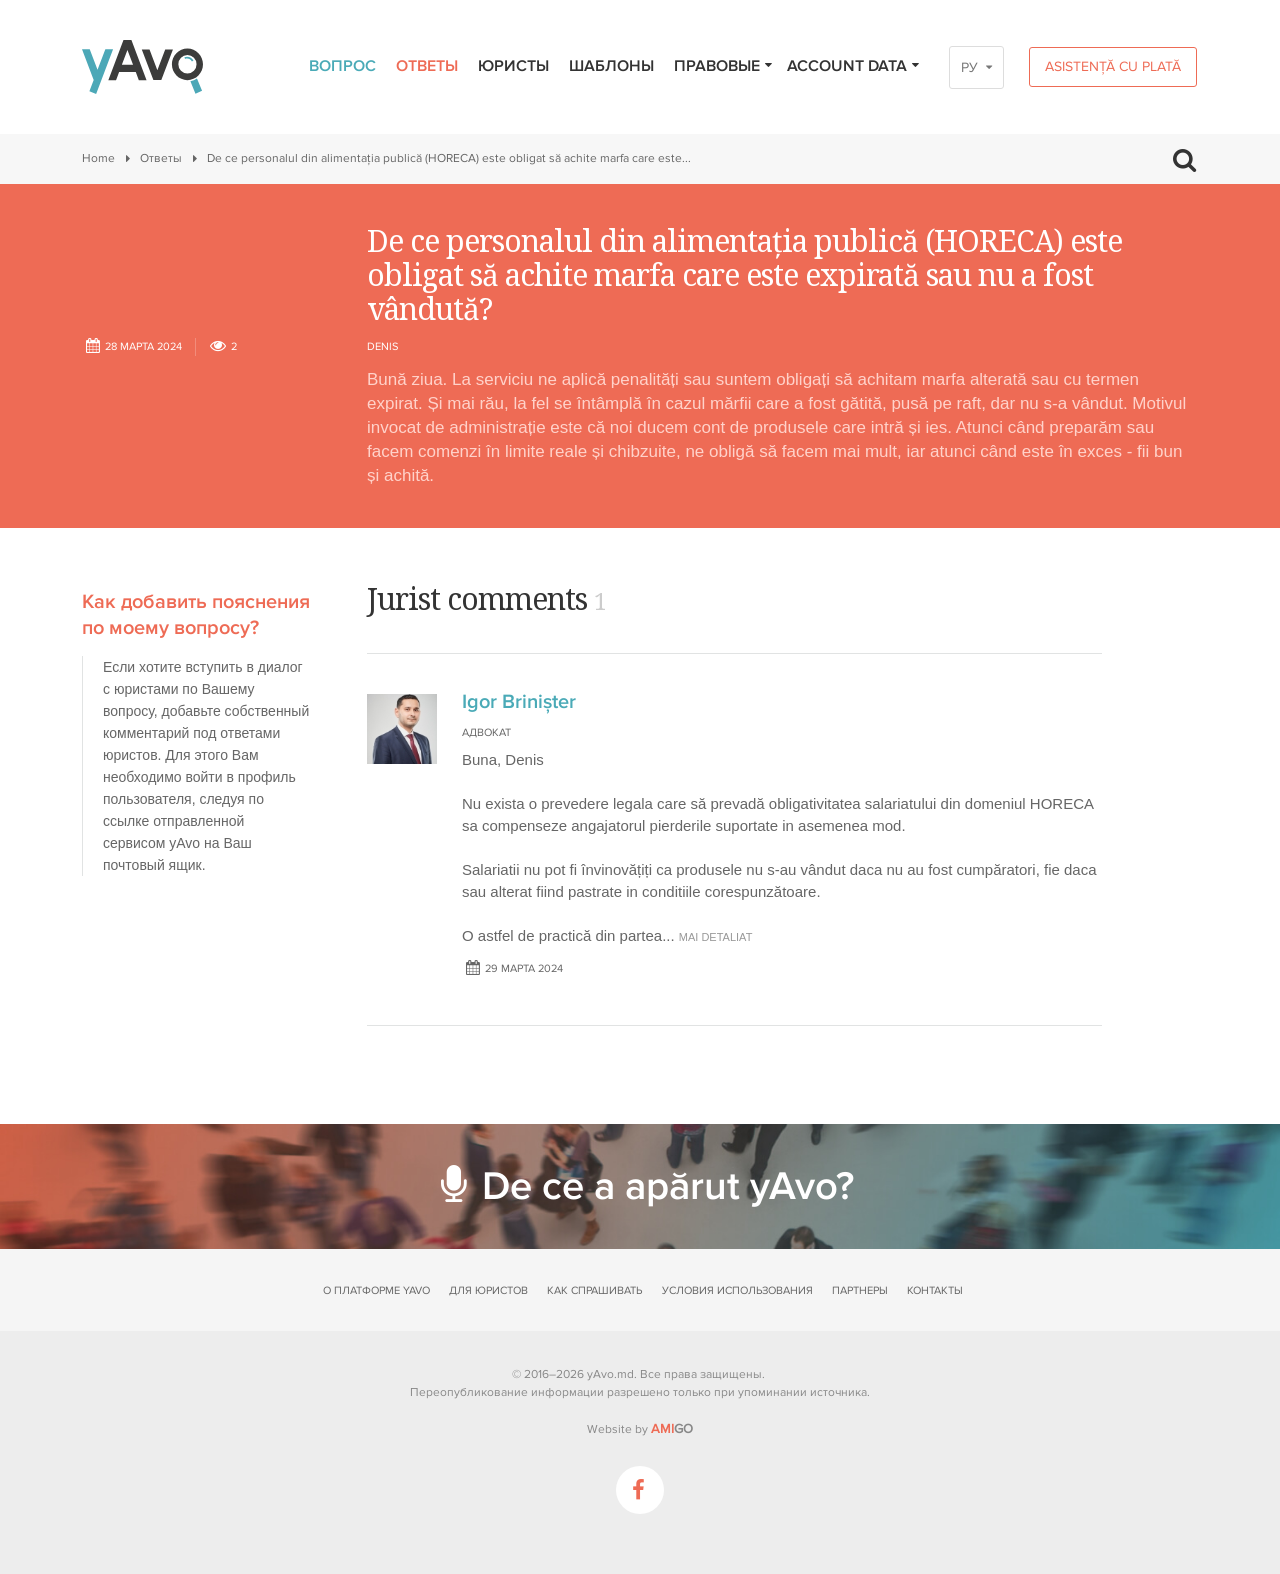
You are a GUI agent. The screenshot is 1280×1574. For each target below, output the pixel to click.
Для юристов (488, 1290)
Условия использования (737, 1290)
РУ (969, 67)
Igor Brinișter (519, 702)
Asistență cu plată (1113, 66)
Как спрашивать (594, 1290)
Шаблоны (611, 66)
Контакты (935, 1290)
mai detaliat (716, 937)
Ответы (427, 66)
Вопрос (342, 66)
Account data (854, 66)
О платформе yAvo (376, 1290)
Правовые (724, 66)
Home (98, 158)
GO (672, 1429)
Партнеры (860, 1290)
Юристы (513, 66)
